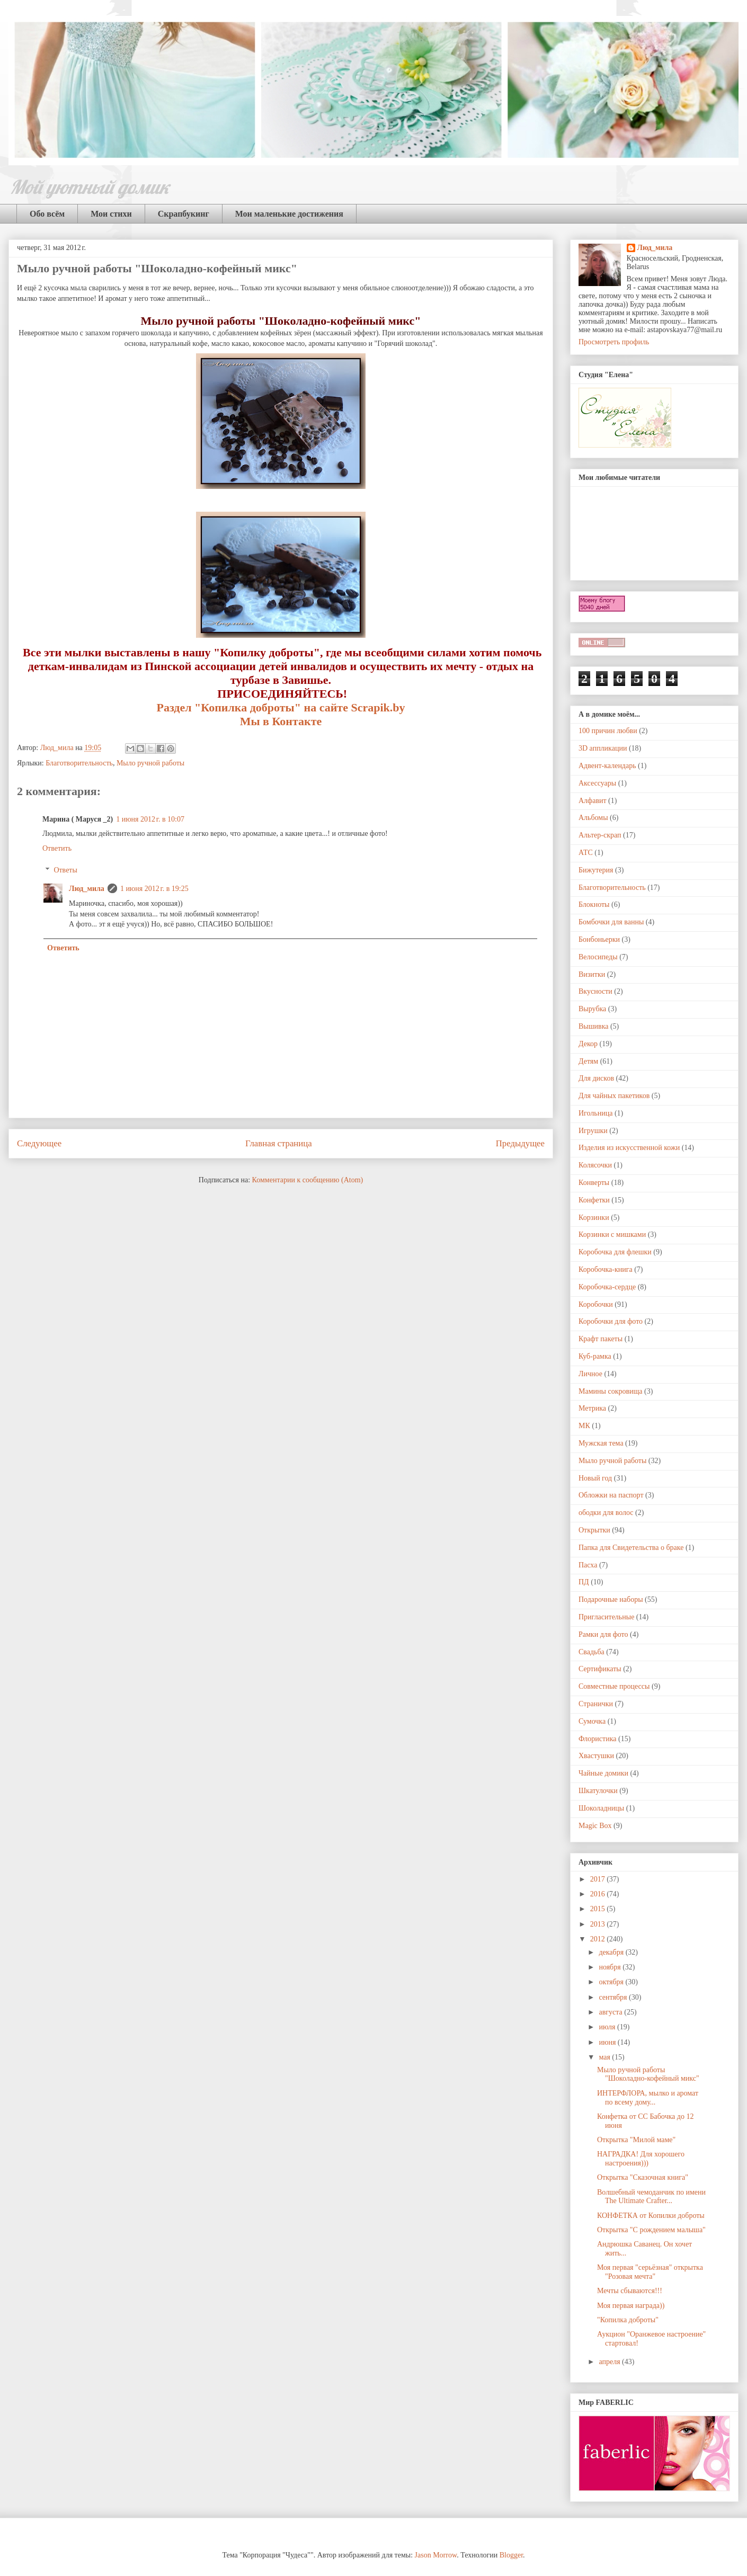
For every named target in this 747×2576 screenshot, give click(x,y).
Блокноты (594, 904)
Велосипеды (598, 957)
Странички (596, 1704)
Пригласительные (606, 1617)
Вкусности (595, 991)
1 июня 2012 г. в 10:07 (150, 819)
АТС (586, 853)
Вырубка (592, 1009)
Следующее (39, 1143)
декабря (612, 1952)
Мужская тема (601, 1443)
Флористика (597, 1739)
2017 (598, 1879)
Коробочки (596, 1304)
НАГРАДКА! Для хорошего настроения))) (640, 2158)
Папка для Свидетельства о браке (631, 1548)
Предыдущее (520, 1143)
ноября (610, 1967)
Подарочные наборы (611, 1599)
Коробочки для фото (611, 1321)
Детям (588, 1061)
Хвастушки (596, 1756)
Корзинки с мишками (612, 1234)
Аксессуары (597, 783)
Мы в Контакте (281, 721)
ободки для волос (606, 1513)
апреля (610, 2362)
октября (612, 1982)
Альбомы (593, 818)
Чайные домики (603, 1773)
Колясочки (595, 1165)
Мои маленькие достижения (289, 213)
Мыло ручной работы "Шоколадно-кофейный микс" (648, 2074)
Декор (588, 1044)
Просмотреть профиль (614, 342)
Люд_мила (57, 748)
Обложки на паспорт (611, 1495)
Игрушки (593, 1131)
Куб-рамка (595, 1356)
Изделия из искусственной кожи (629, 1148)
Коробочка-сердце (607, 1287)
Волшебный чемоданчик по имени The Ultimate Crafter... (651, 2196)
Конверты (594, 1183)
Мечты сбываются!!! (629, 2291)
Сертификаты (600, 1669)
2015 (598, 1909)
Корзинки (594, 1218)
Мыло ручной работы (150, 763)
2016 (598, 1894)
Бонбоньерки (599, 939)
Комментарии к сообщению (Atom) (307, 1180)
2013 (598, 1924)
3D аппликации (603, 748)
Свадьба (591, 1652)
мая (605, 2057)
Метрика (592, 1408)
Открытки (594, 1530)
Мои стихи (111, 213)
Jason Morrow (436, 2555)
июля (608, 2027)
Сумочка (592, 1721)
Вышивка (593, 1026)
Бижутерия (596, 870)
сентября (614, 1997)
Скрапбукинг (183, 213)
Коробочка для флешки (615, 1252)
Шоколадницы (601, 1808)
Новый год (595, 1478)
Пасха (588, 1565)
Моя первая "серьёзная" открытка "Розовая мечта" (650, 2271)
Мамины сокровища (611, 1391)
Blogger (511, 2555)
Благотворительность (79, 763)
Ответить (57, 848)
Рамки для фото (603, 1634)
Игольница (595, 1113)
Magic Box (595, 1826)
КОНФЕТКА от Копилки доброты (651, 2216)
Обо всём (47, 213)
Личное (590, 1374)
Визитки (592, 974)
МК (584, 1426)
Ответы (65, 870)
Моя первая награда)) (630, 2306)
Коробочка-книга (606, 1269)
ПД (584, 1582)
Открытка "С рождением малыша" (651, 2230)
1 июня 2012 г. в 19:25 (154, 889)
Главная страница (278, 1143)
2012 (598, 1939)
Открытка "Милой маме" (636, 2140)
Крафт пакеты (600, 1339)
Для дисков (596, 1078)
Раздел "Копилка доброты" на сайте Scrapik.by (280, 707)
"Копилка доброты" (628, 2320)
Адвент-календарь (607, 766)
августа (611, 2012)
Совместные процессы (614, 1686)
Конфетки (594, 1200)
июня (608, 2042)
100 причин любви (608, 731)
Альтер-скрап (600, 835)
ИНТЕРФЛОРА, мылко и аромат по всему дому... (647, 2097)
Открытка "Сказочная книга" (642, 2177)
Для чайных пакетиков (614, 1096)
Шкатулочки (598, 1791)
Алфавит (593, 801)
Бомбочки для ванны (611, 922)
